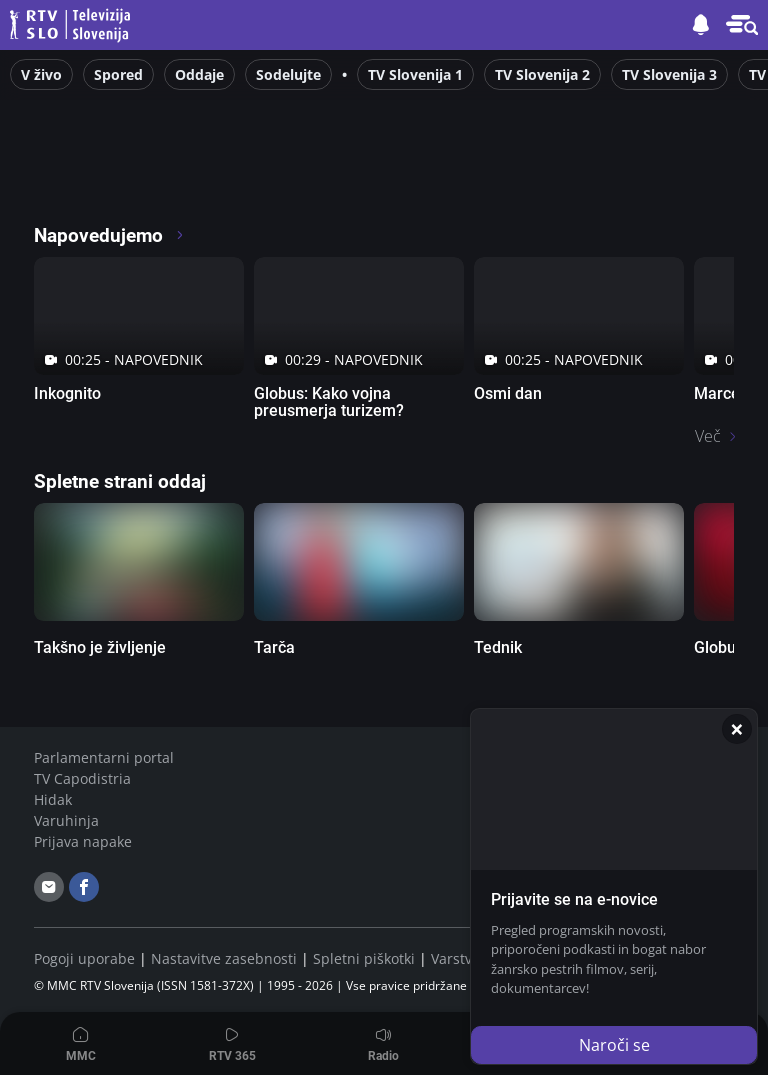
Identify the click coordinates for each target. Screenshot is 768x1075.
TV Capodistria (82, 778)
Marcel (719, 393)
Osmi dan (508, 393)
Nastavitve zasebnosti (224, 958)
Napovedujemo (109, 235)
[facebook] (84, 887)
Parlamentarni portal (104, 757)
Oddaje (199, 74)
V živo (41, 74)
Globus (719, 647)
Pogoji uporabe (84, 958)
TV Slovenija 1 (415, 74)
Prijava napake (83, 841)
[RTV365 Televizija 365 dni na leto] (163, 180)
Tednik (498, 647)
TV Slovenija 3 (669, 74)
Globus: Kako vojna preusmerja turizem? (329, 402)
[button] (742, 25)
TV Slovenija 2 (542, 74)
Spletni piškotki (364, 958)
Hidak (53, 799)
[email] (49, 887)
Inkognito (67, 393)
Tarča (274, 647)
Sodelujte (288, 74)
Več (708, 436)
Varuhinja (66, 820)
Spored (118, 74)
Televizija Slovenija (73, 25)
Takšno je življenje (100, 647)
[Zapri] (737, 729)
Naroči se (614, 1045)
